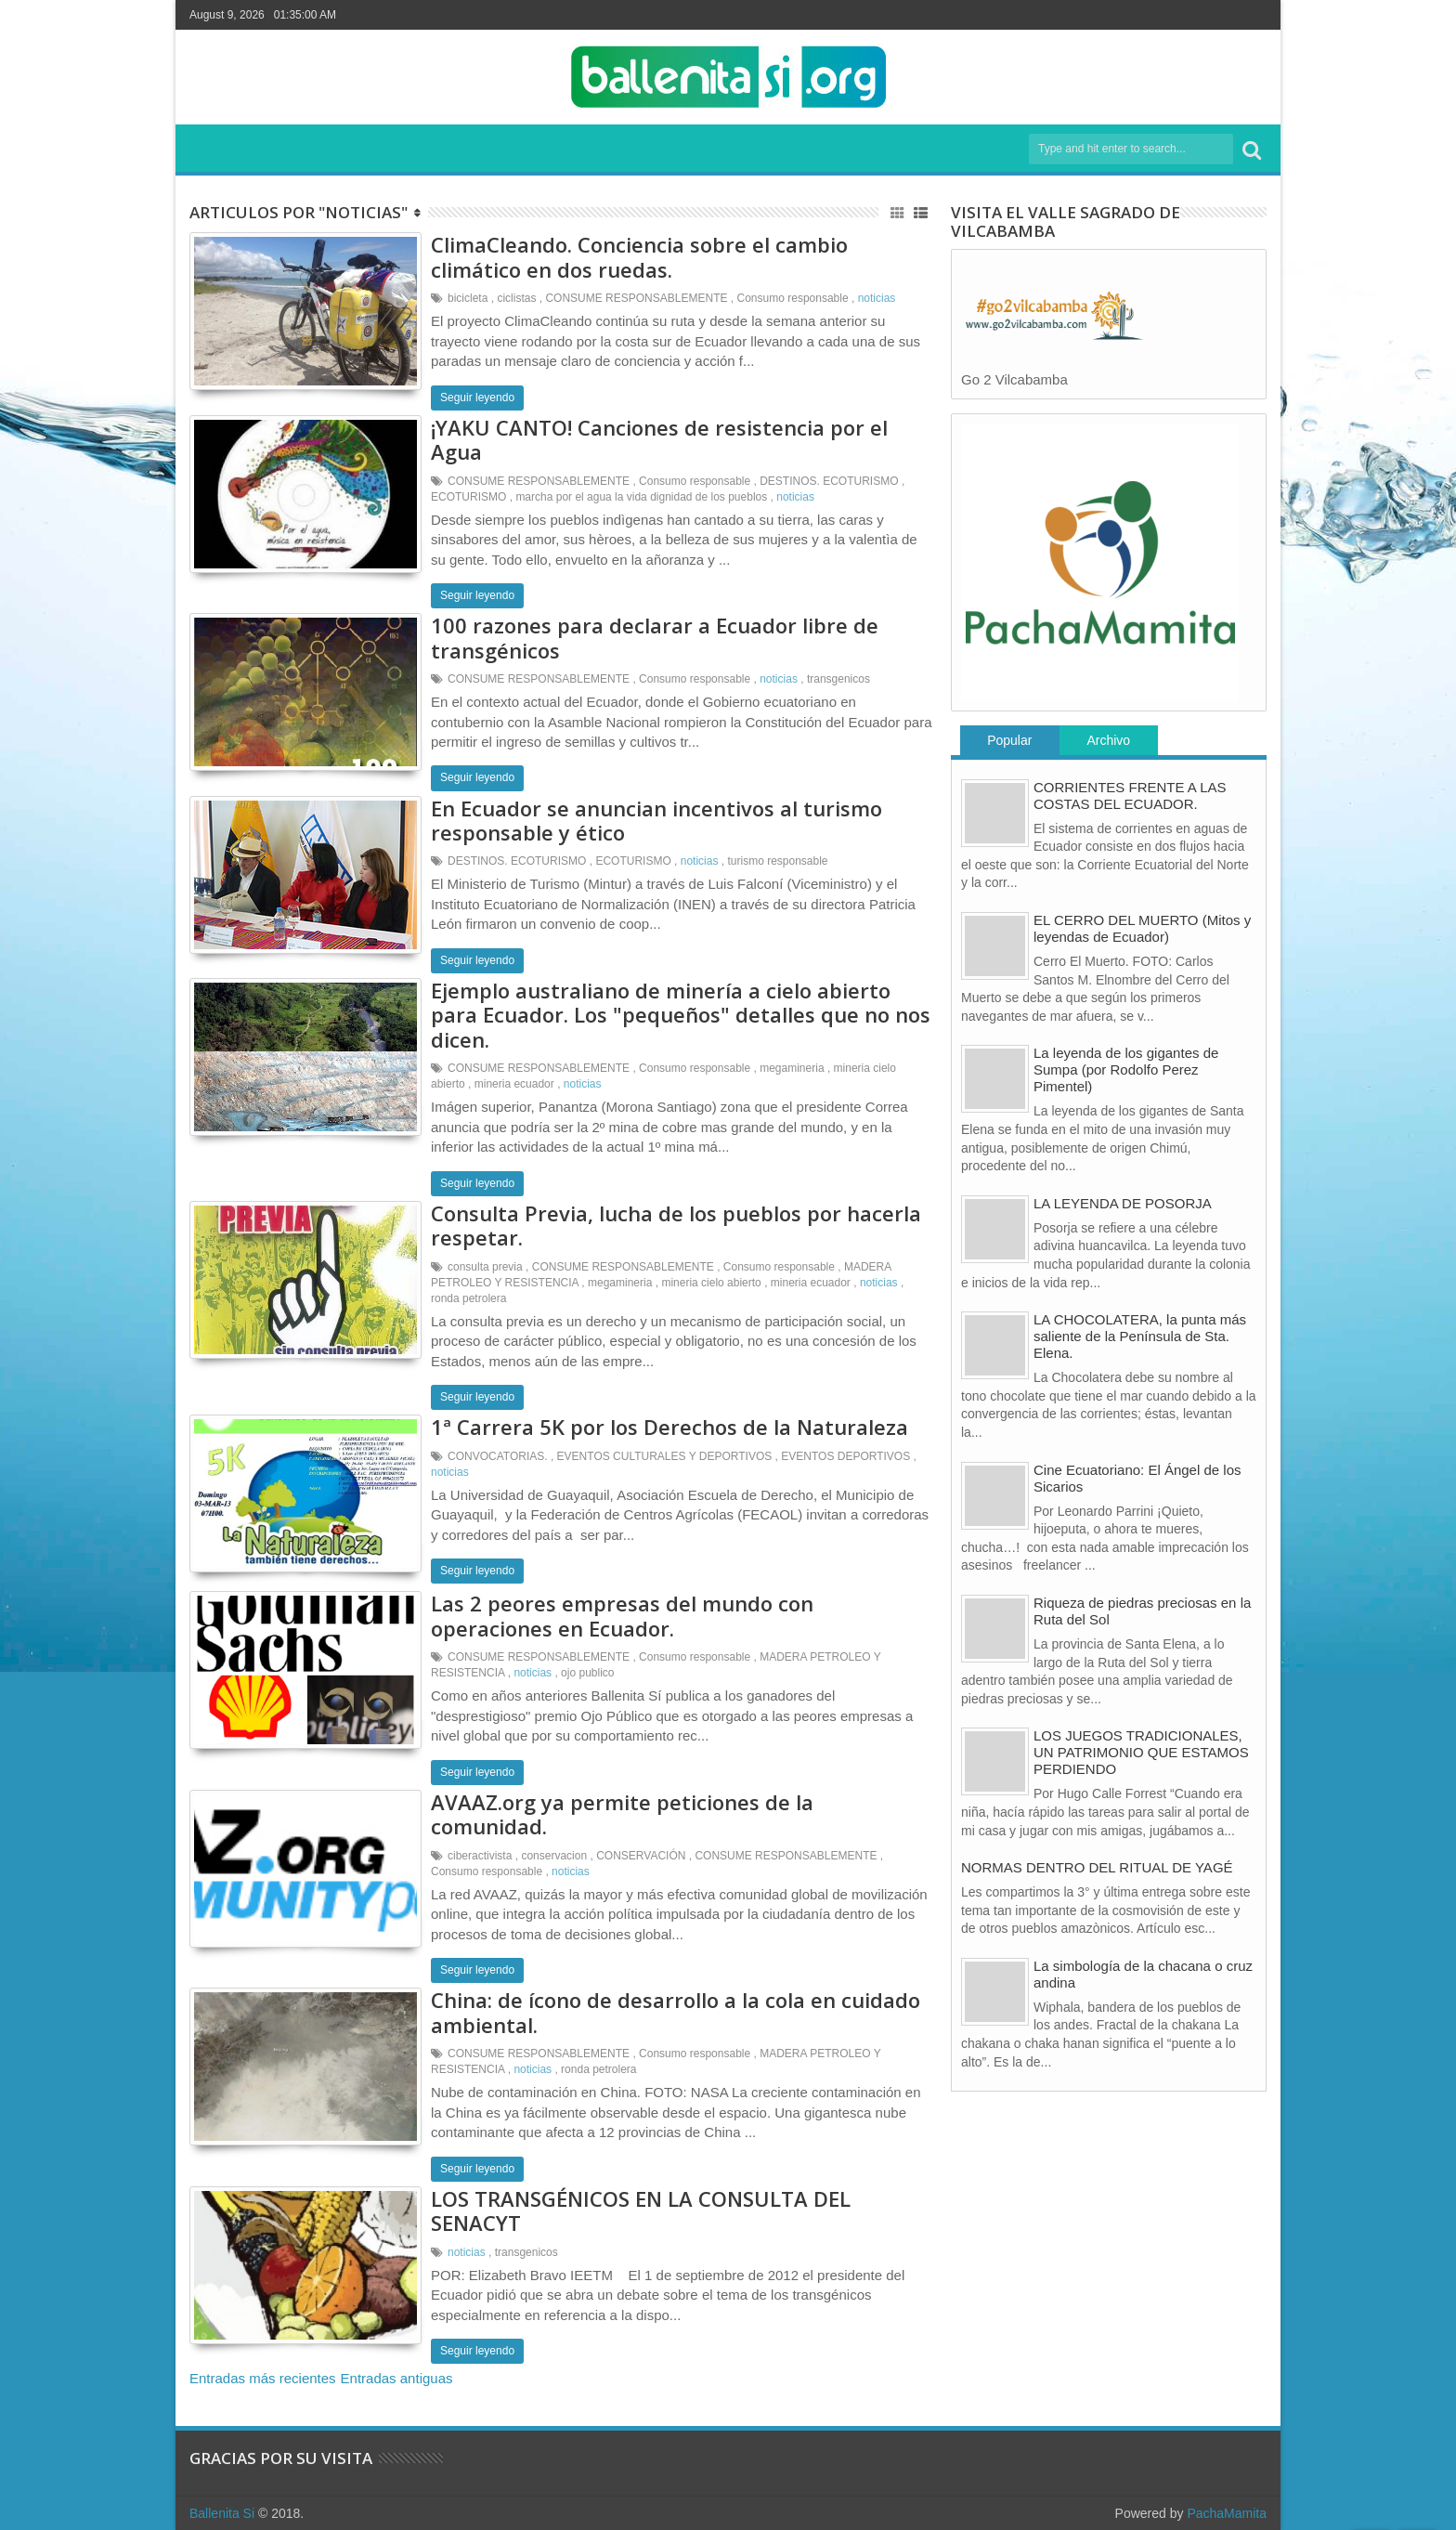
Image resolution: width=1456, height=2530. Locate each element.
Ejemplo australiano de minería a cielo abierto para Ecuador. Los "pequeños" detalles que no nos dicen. (680, 1014)
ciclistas (516, 298)
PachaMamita (1227, 2513)
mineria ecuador (514, 1083)
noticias (877, 298)
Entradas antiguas (397, 2378)
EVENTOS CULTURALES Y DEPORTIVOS (665, 1456)
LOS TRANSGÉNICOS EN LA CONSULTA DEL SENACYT (641, 2210)
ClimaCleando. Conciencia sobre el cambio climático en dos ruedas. (639, 256)
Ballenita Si (221, 2513)
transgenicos (838, 678)
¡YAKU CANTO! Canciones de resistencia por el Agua (659, 439)
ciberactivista (480, 1855)
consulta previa (485, 1266)
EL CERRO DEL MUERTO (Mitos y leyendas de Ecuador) (1142, 928)
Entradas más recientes (262, 2378)
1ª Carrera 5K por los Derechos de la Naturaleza (669, 1427)
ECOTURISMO (468, 496)
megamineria (792, 1068)
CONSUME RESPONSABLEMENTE (636, 298)
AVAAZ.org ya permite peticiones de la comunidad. (622, 1814)
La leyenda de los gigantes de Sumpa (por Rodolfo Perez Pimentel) (1126, 1069)
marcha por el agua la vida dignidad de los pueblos (641, 496)
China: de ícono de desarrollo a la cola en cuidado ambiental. (675, 2012)
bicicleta (468, 298)
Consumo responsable (793, 298)
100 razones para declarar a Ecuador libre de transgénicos (654, 637)
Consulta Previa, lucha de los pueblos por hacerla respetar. (676, 1225)
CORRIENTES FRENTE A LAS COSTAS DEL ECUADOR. (1130, 795)
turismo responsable (777, 860)
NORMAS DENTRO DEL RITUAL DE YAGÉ (1097, 1867)
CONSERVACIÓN (640, 1855)
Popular (1009, 740)
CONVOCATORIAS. (498, 1456)
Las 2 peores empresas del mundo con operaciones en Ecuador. (622, 1615)
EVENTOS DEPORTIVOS (845, 1456)
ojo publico (587, 1672)
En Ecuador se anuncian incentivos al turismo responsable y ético (656, 820)
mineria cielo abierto (710, 1282)
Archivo (1108, 740)
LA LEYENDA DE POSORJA (1123, 1203)
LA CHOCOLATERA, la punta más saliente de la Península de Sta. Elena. (1140, 1336)
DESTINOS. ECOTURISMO (829, 481)
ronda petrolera (468, 1298)
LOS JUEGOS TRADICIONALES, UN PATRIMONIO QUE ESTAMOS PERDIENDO (1141, 1752)
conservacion (554, 1855)
